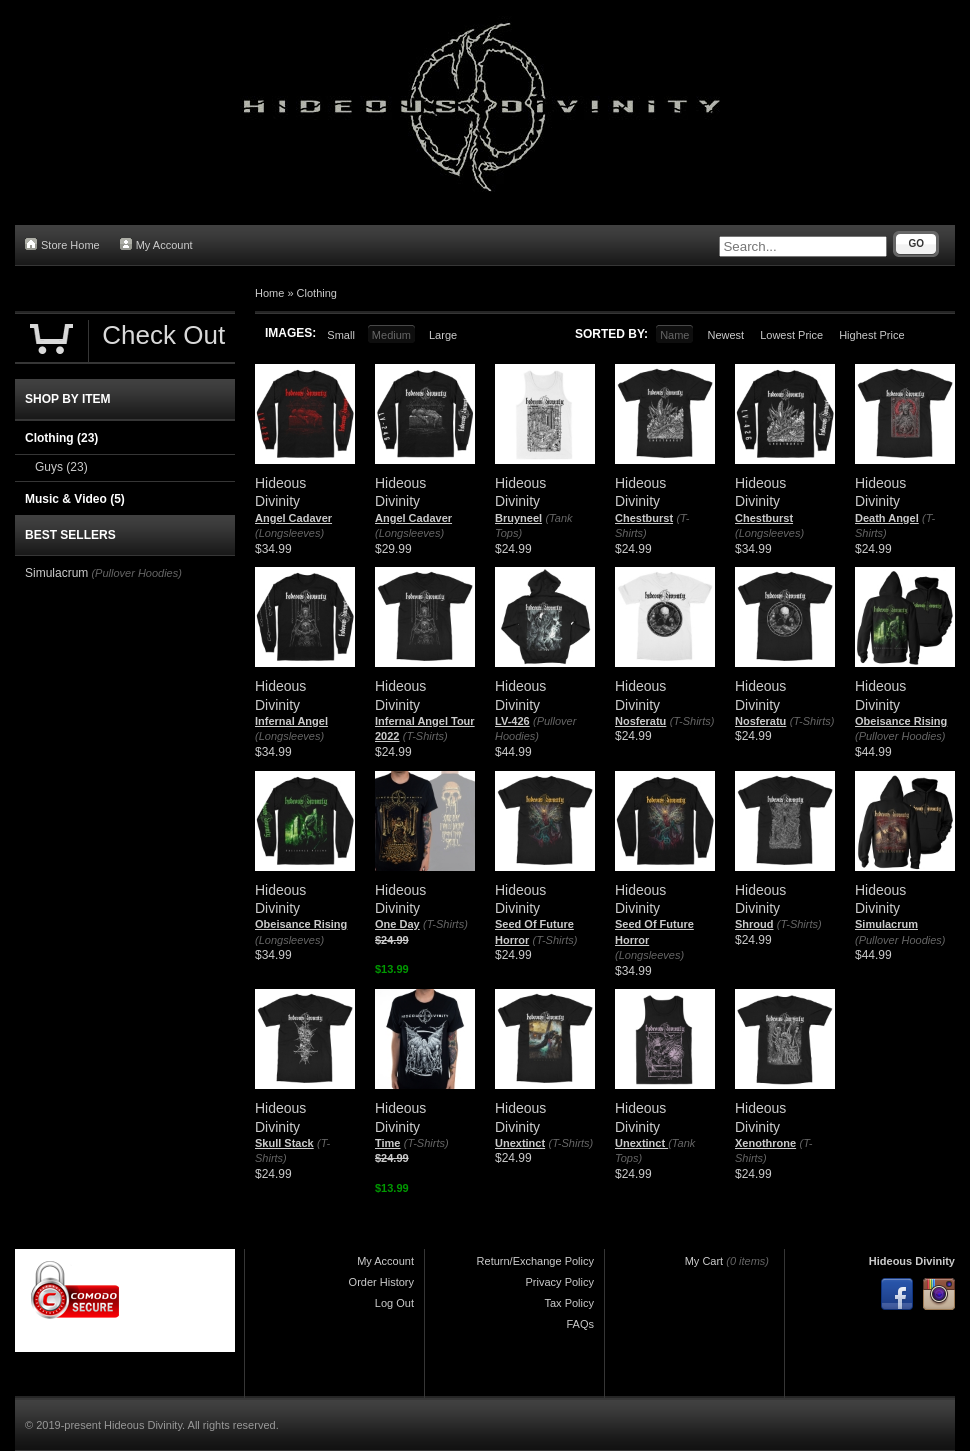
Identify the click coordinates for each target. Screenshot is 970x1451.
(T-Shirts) (425, 736)
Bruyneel (518, 518)
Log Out (394, 1303)
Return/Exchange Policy (535, 1261)
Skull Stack (284, 1143)
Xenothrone (765, 1143)
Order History (381, 1282)
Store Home (62, 244)
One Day (397, 924)
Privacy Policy (560, 1282)
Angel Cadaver (293, 518)
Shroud (754, 924)
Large (443, 335)
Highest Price (871, 335)
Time (387, 1143)
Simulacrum (886, 924)
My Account (156, 244)
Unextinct (520, 1143)
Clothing (317, 293)
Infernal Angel (291, 721)
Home (269, 293)
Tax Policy (569, 1303)
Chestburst (644, 518)
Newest (725, 335)
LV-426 (512, 721)
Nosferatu (640, 721)
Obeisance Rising (901, 721)
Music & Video (75, 499)
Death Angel (887, 518)
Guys (61, 467)
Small (341, 335)
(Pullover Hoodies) (900, 736)
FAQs (580, 1324)
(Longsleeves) (289, 533)
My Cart (704, 1261)
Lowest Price (791, 335)
